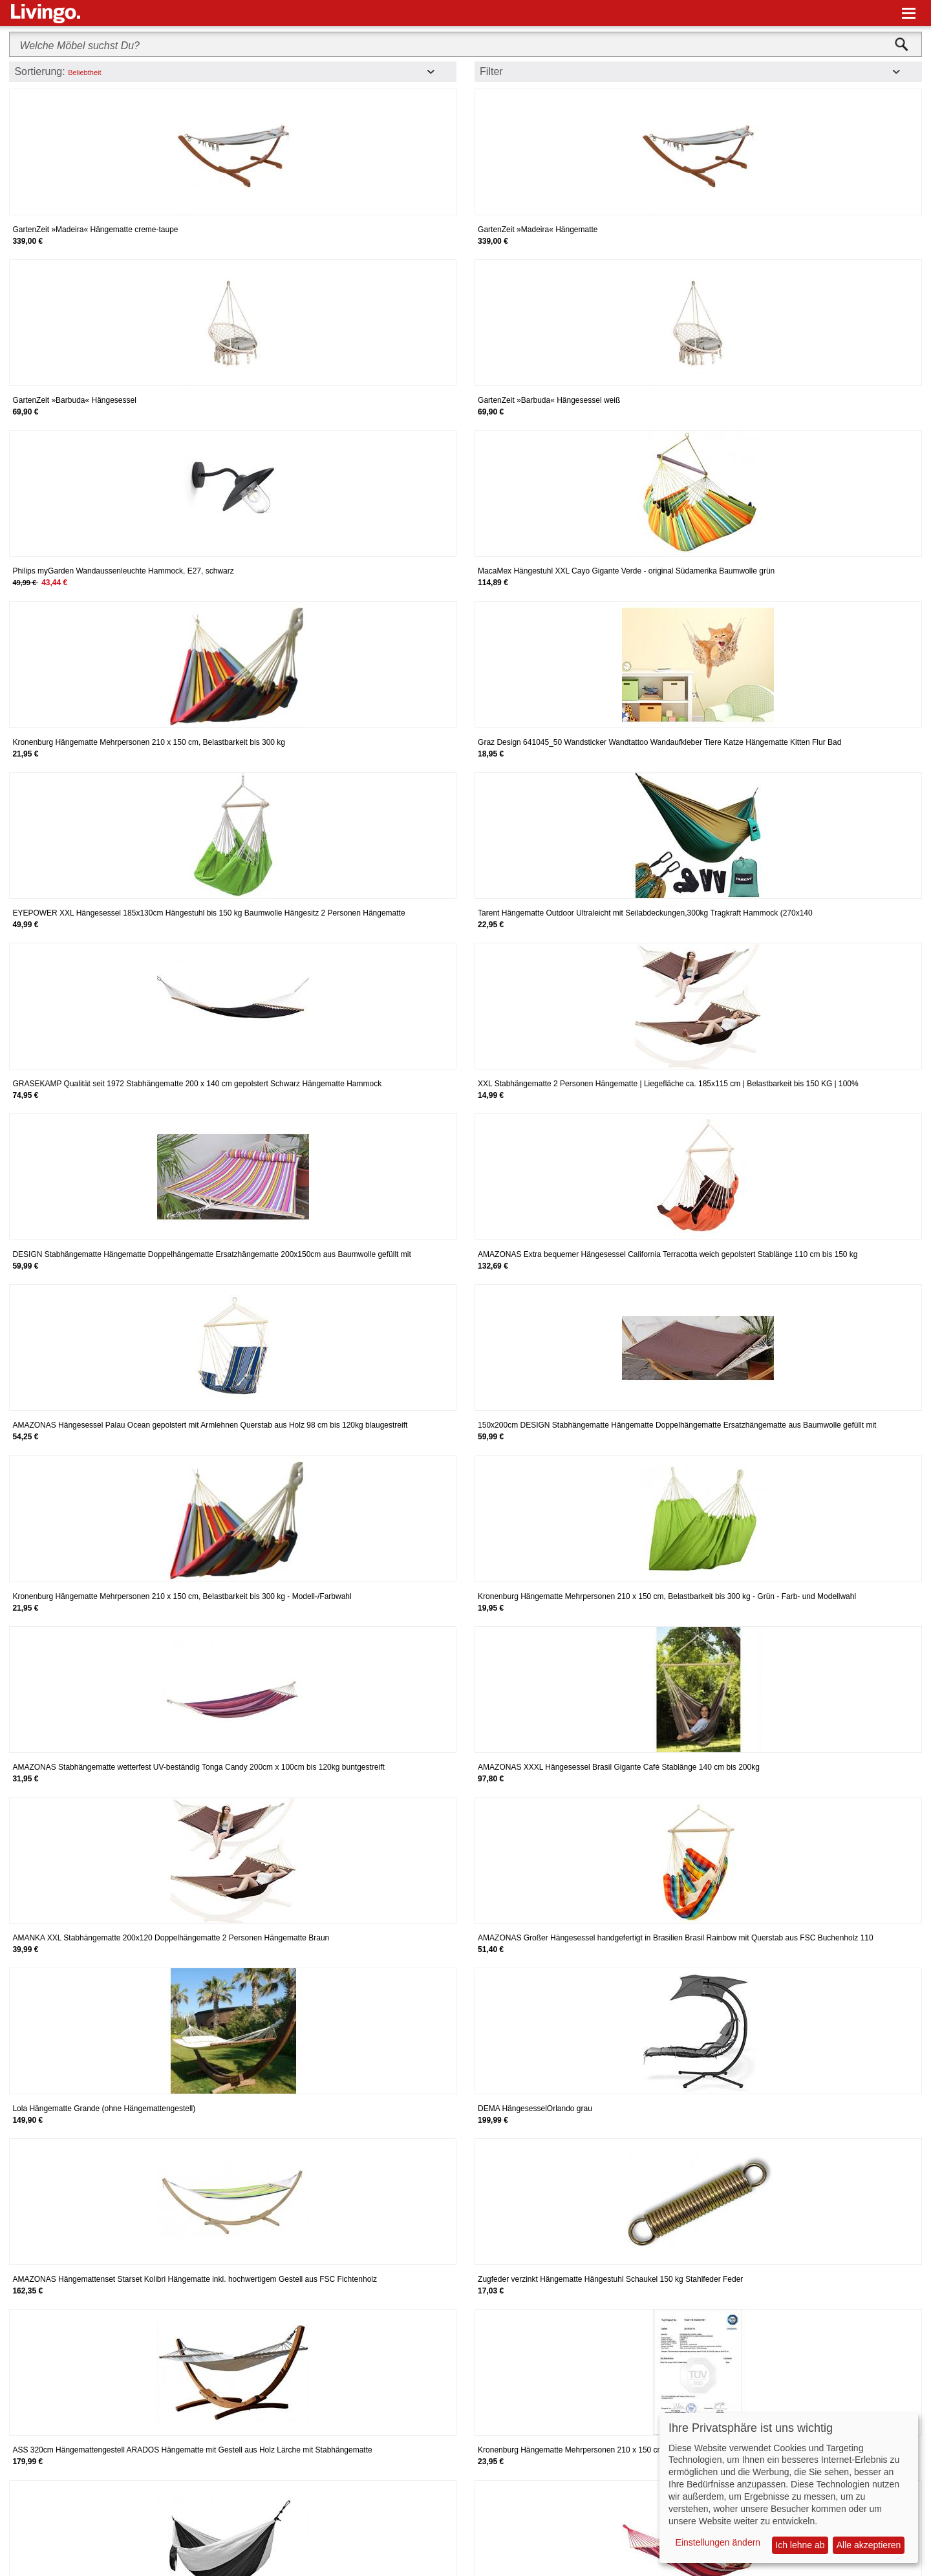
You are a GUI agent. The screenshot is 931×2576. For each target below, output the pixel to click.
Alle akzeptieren (869, 2545)
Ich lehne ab (799, 2545)
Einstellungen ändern (718, 2542)
